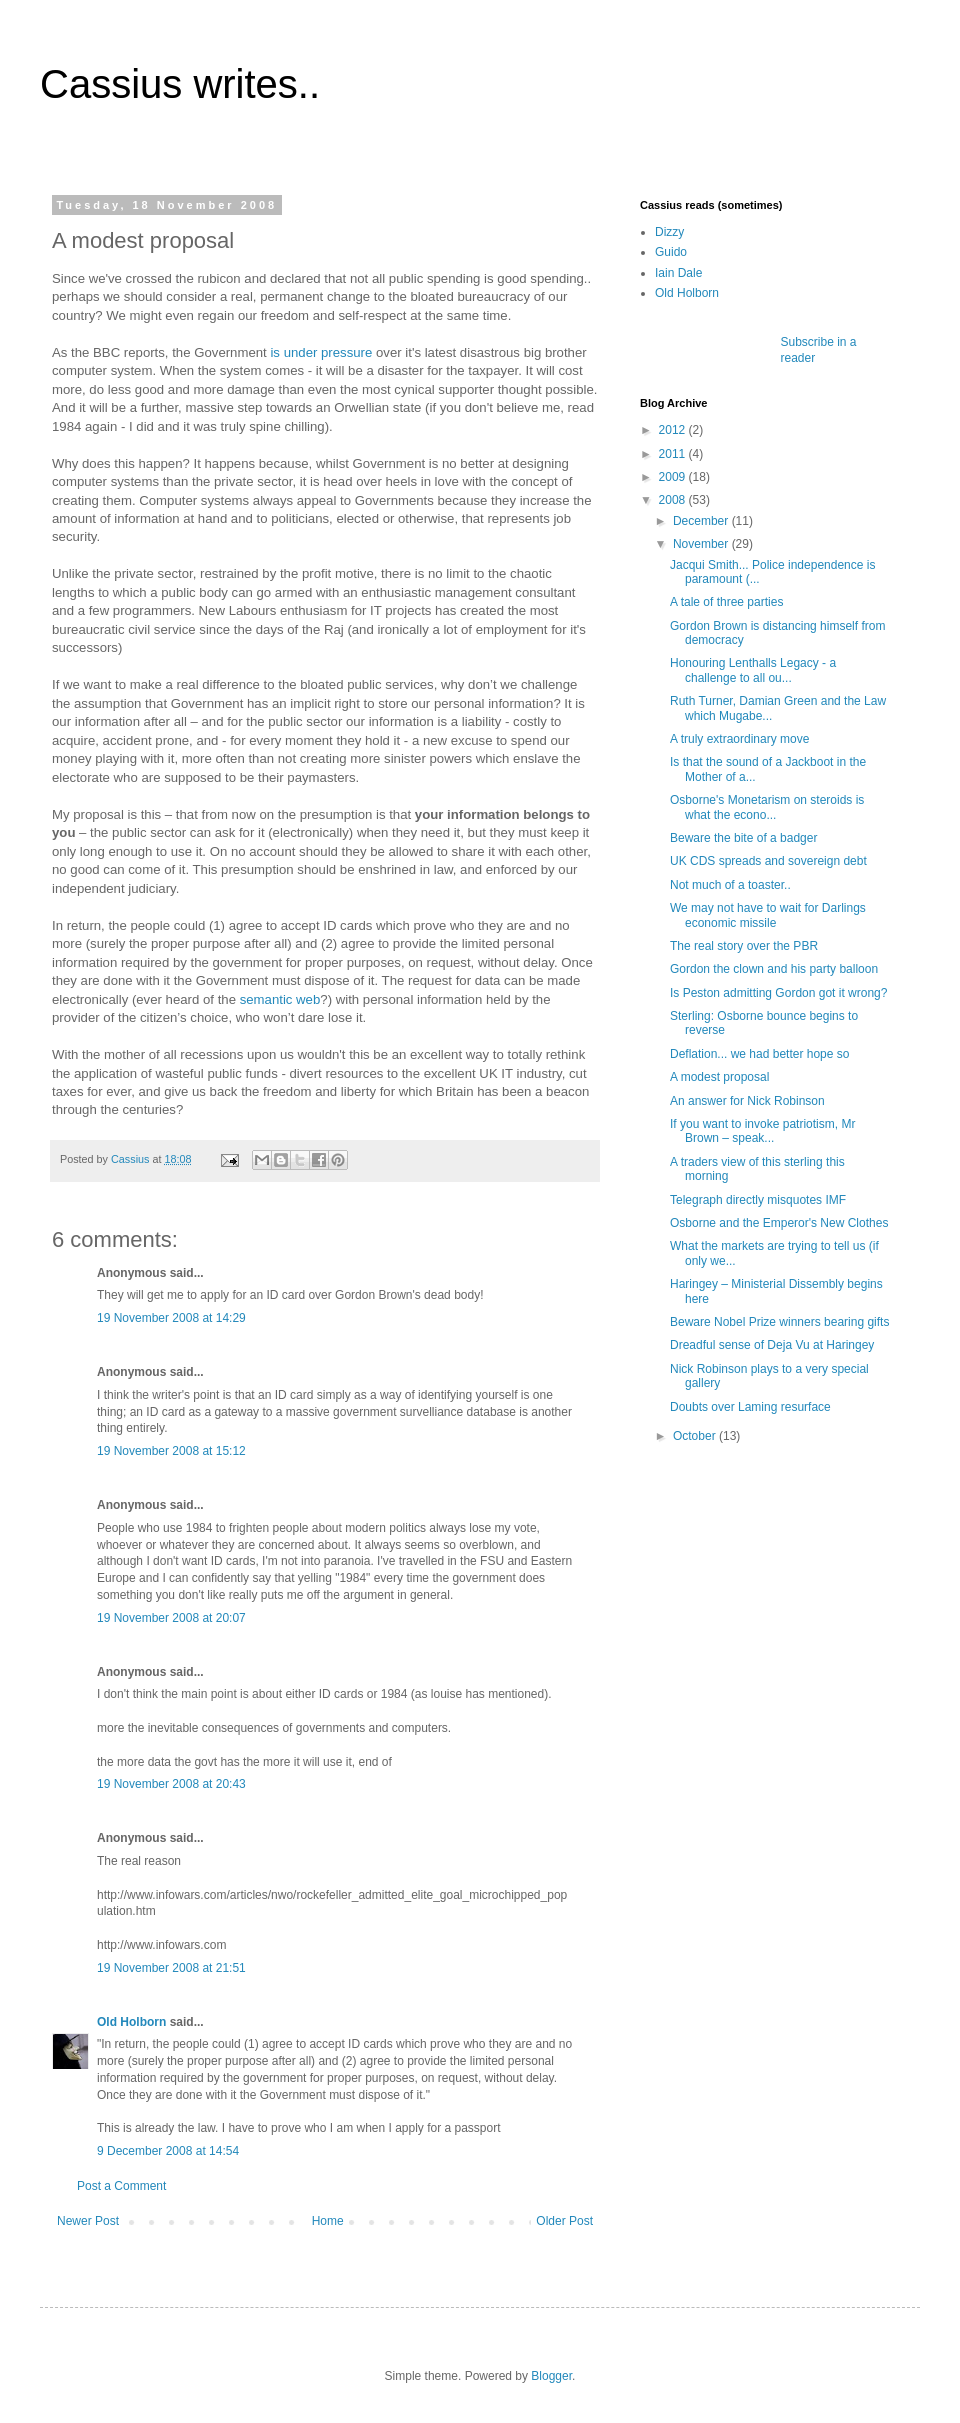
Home (328, 2221)
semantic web (280, 999)
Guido (671, 252)
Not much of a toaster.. (730, 885)
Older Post (564, 2221)
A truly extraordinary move (739, 739)
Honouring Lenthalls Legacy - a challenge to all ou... (753, 670)
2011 (674, 454)
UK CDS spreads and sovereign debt (768, 861)
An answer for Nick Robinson (747, 1101)
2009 (674, 477)
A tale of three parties (726, 602)
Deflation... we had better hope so (759, 1054)
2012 (674, 430)
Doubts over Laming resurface (750, 1407)
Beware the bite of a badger (743, 838)
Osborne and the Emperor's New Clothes (779, 1223)
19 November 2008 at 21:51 (171, 1968)
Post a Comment (121, 2186)
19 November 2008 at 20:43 (171, 1784)
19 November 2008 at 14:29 (171, 1318)
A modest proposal (719, 1077)
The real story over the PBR (744, 946)
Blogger (551, 2376)
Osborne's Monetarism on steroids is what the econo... (767, 807)
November (702, 544)
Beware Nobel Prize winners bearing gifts (779, 1322)
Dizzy (669, 232)
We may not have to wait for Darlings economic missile (768, 915)
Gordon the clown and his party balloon (774, 969)
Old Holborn (131, 2022)
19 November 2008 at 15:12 (171, 1451)
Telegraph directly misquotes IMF (758, 1200)
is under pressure (321, 352)
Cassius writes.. (180, 84)
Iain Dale (678, 273)
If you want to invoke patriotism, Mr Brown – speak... (762, 1131)
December (702, 521)
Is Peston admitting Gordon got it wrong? (778, 993)
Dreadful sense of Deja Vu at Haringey (772, 1345)
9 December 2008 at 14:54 (168, 2151)
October (696, 1436)
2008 (674, 500)
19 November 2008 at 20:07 (171, 1618)
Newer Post (88, 2221)
